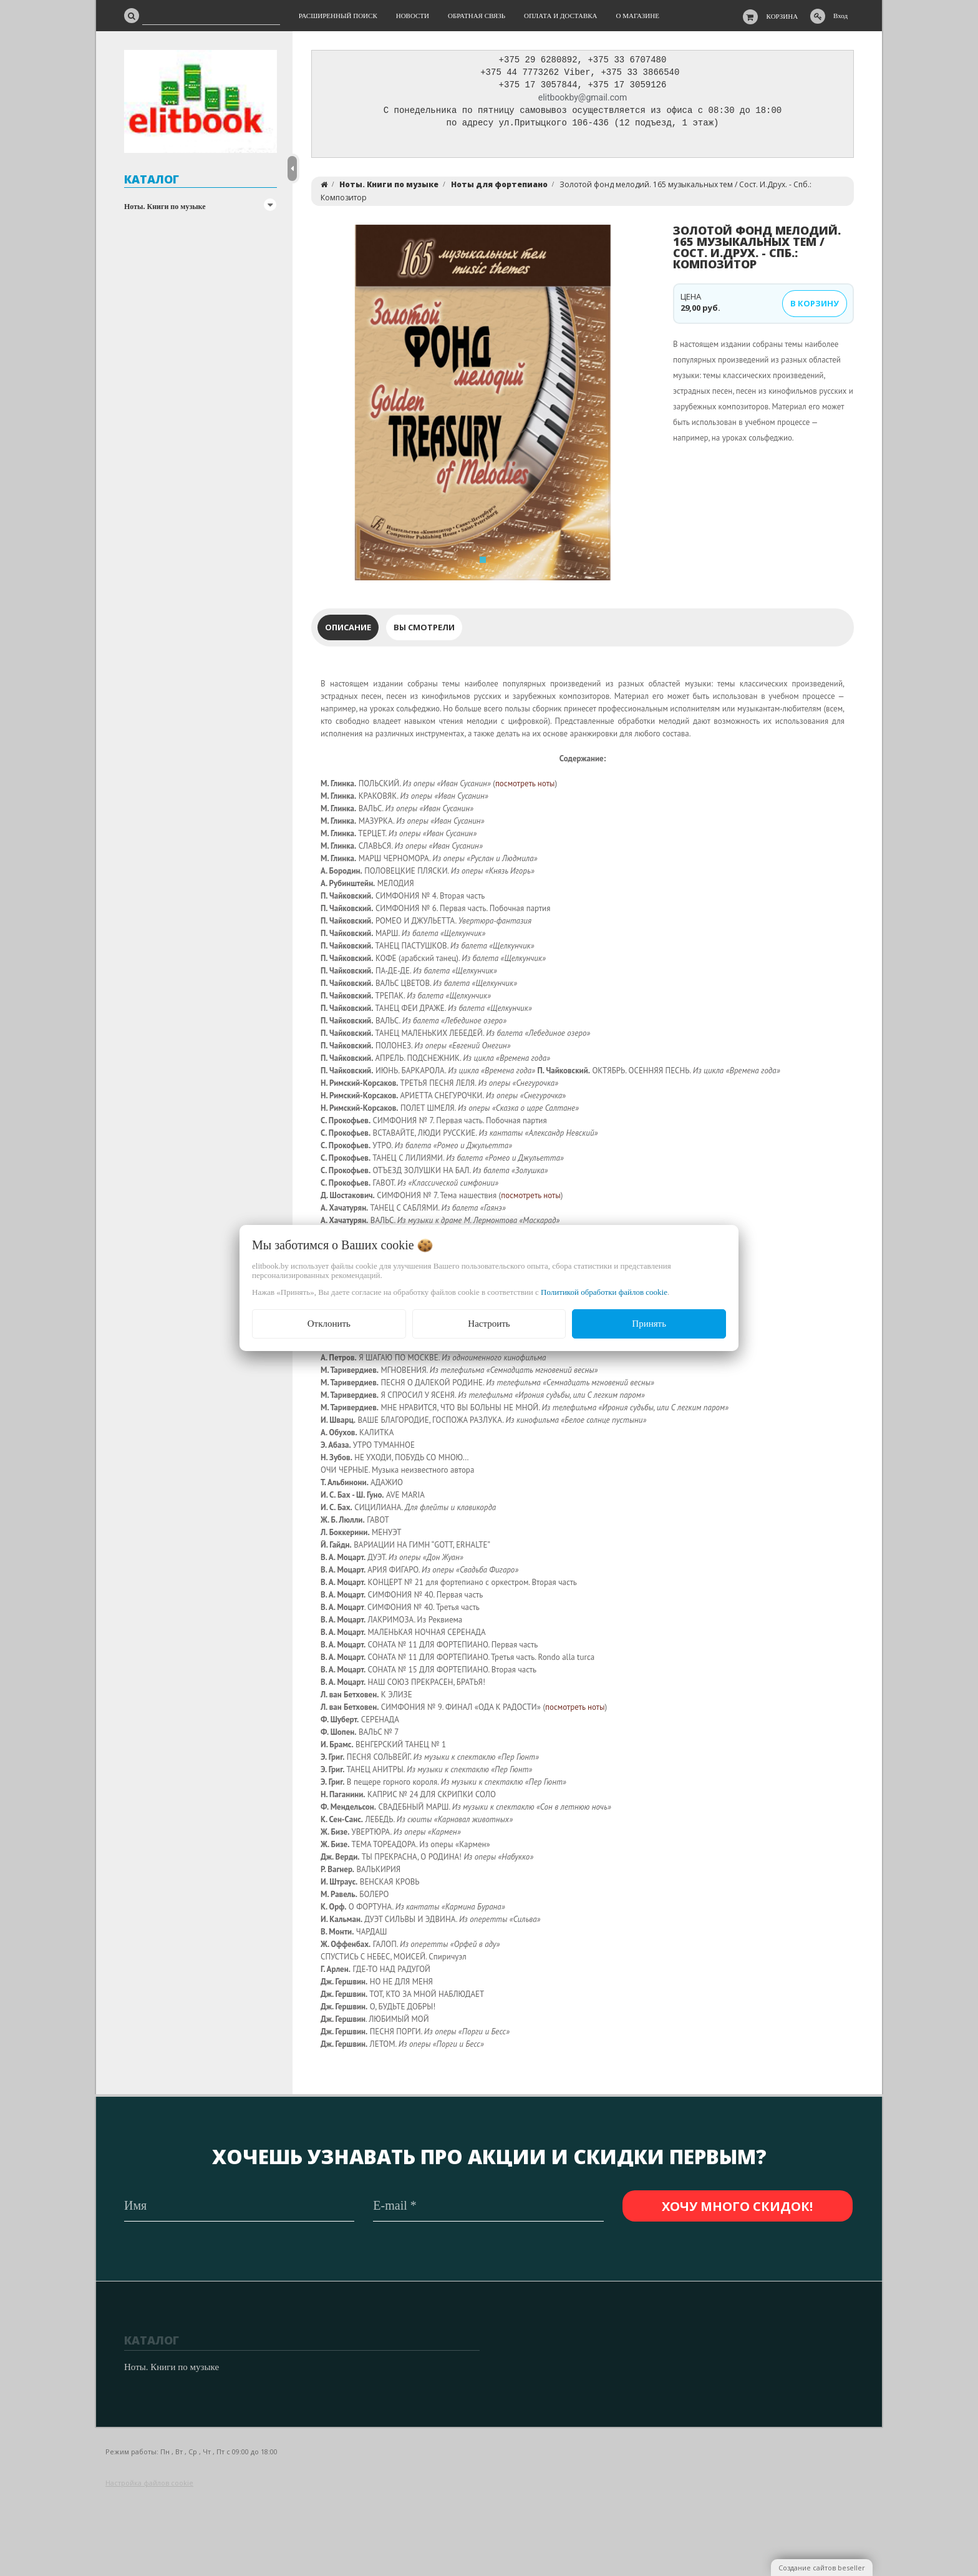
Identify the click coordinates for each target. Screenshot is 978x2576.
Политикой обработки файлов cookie (604, 1292)
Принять (649, 1324)
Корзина (782, 16)
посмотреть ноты (525, 786)
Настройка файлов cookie (149, 2482)
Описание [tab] (348, 630)
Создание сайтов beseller (821, 2567)
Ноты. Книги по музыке (165, 206)
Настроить (489, 1324)
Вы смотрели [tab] (424, 630)
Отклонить (329, 1324)
